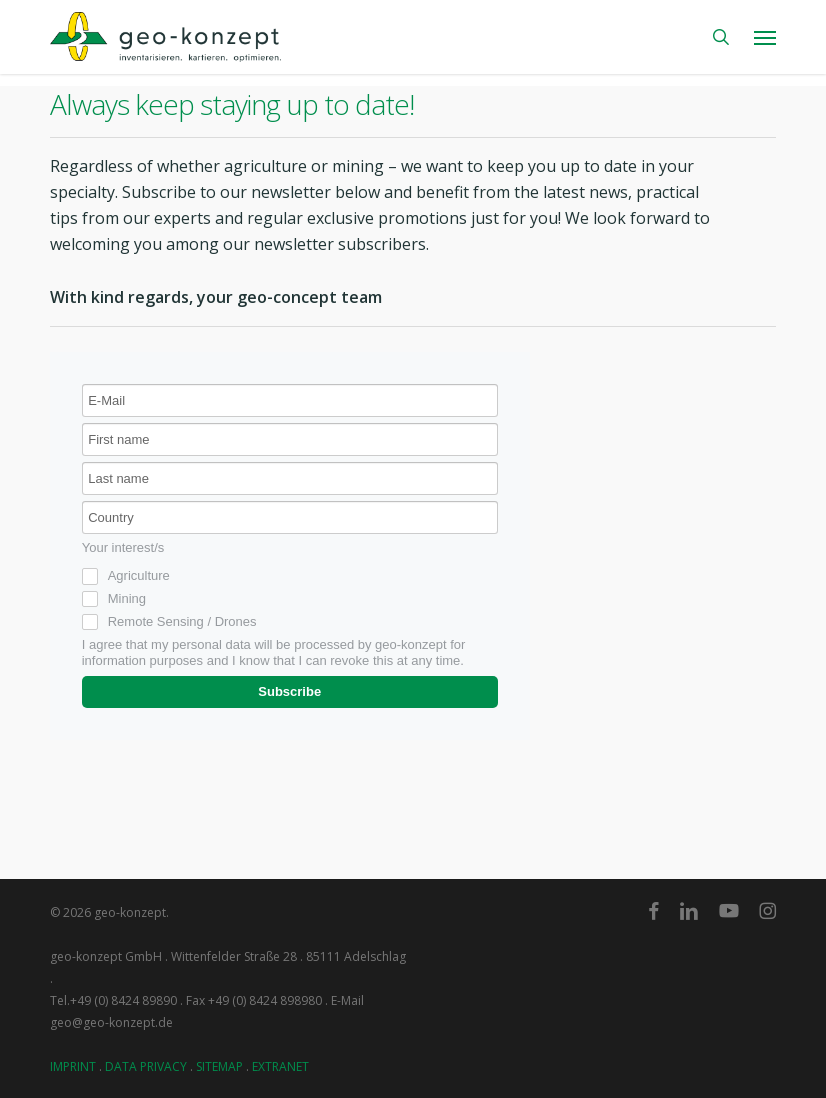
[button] (765, 37)
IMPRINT (73, 1066)
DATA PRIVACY (146, 1066)
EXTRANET (280, 1066)
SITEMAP (219, 1066)
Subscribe (289, 691)
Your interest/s (123, 547)
